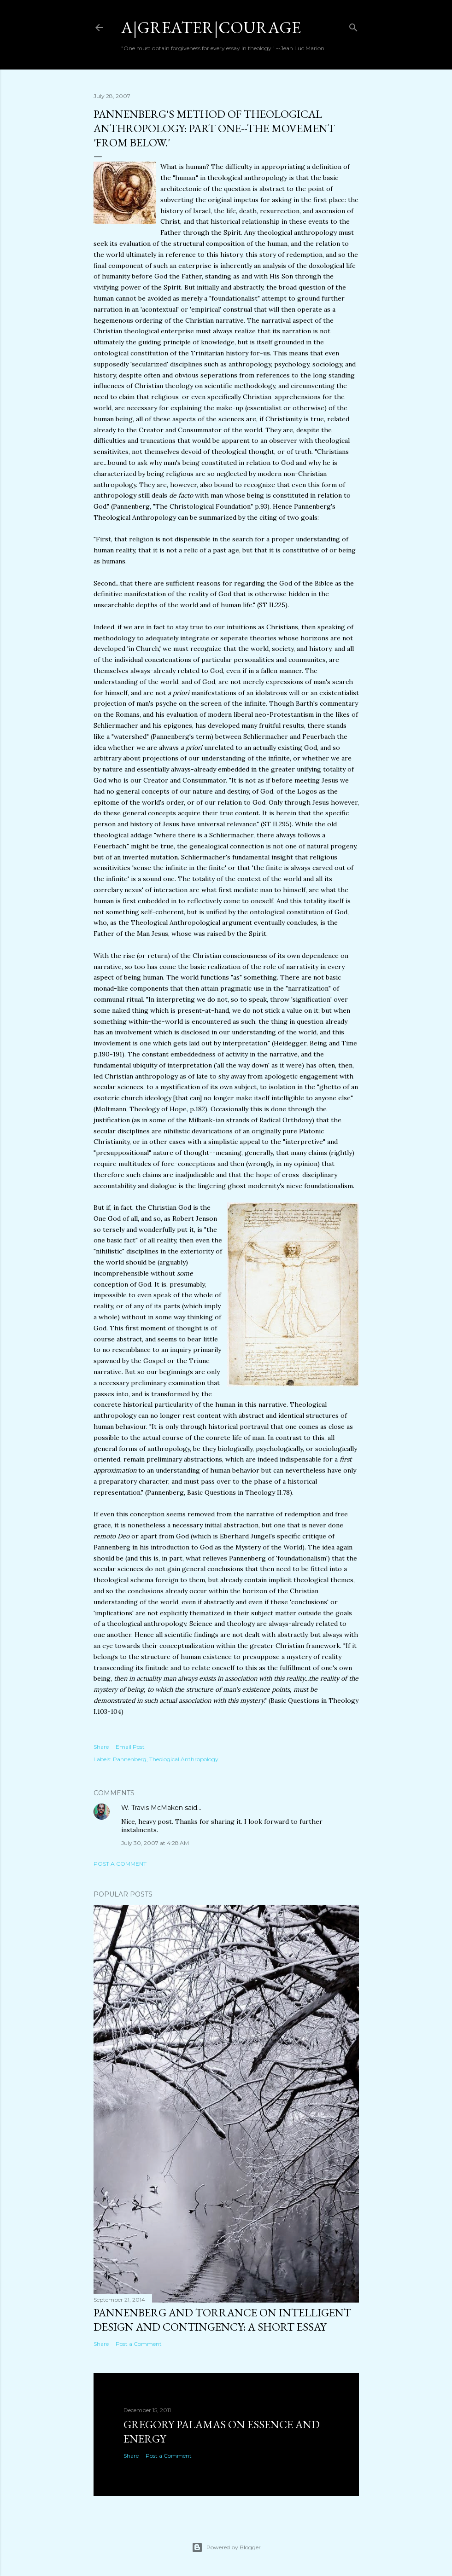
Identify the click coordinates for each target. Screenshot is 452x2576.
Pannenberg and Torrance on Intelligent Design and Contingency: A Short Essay (222, 2319)
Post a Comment (120, 1863)
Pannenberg (130, 1759)
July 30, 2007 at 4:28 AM (155, 1842)
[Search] (353, 26)
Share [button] (101, 1746)
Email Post (130, 1746)
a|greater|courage (211, 27)
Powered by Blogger (226, 2547)
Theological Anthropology (183, 1759)
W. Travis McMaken (152, 1808)
